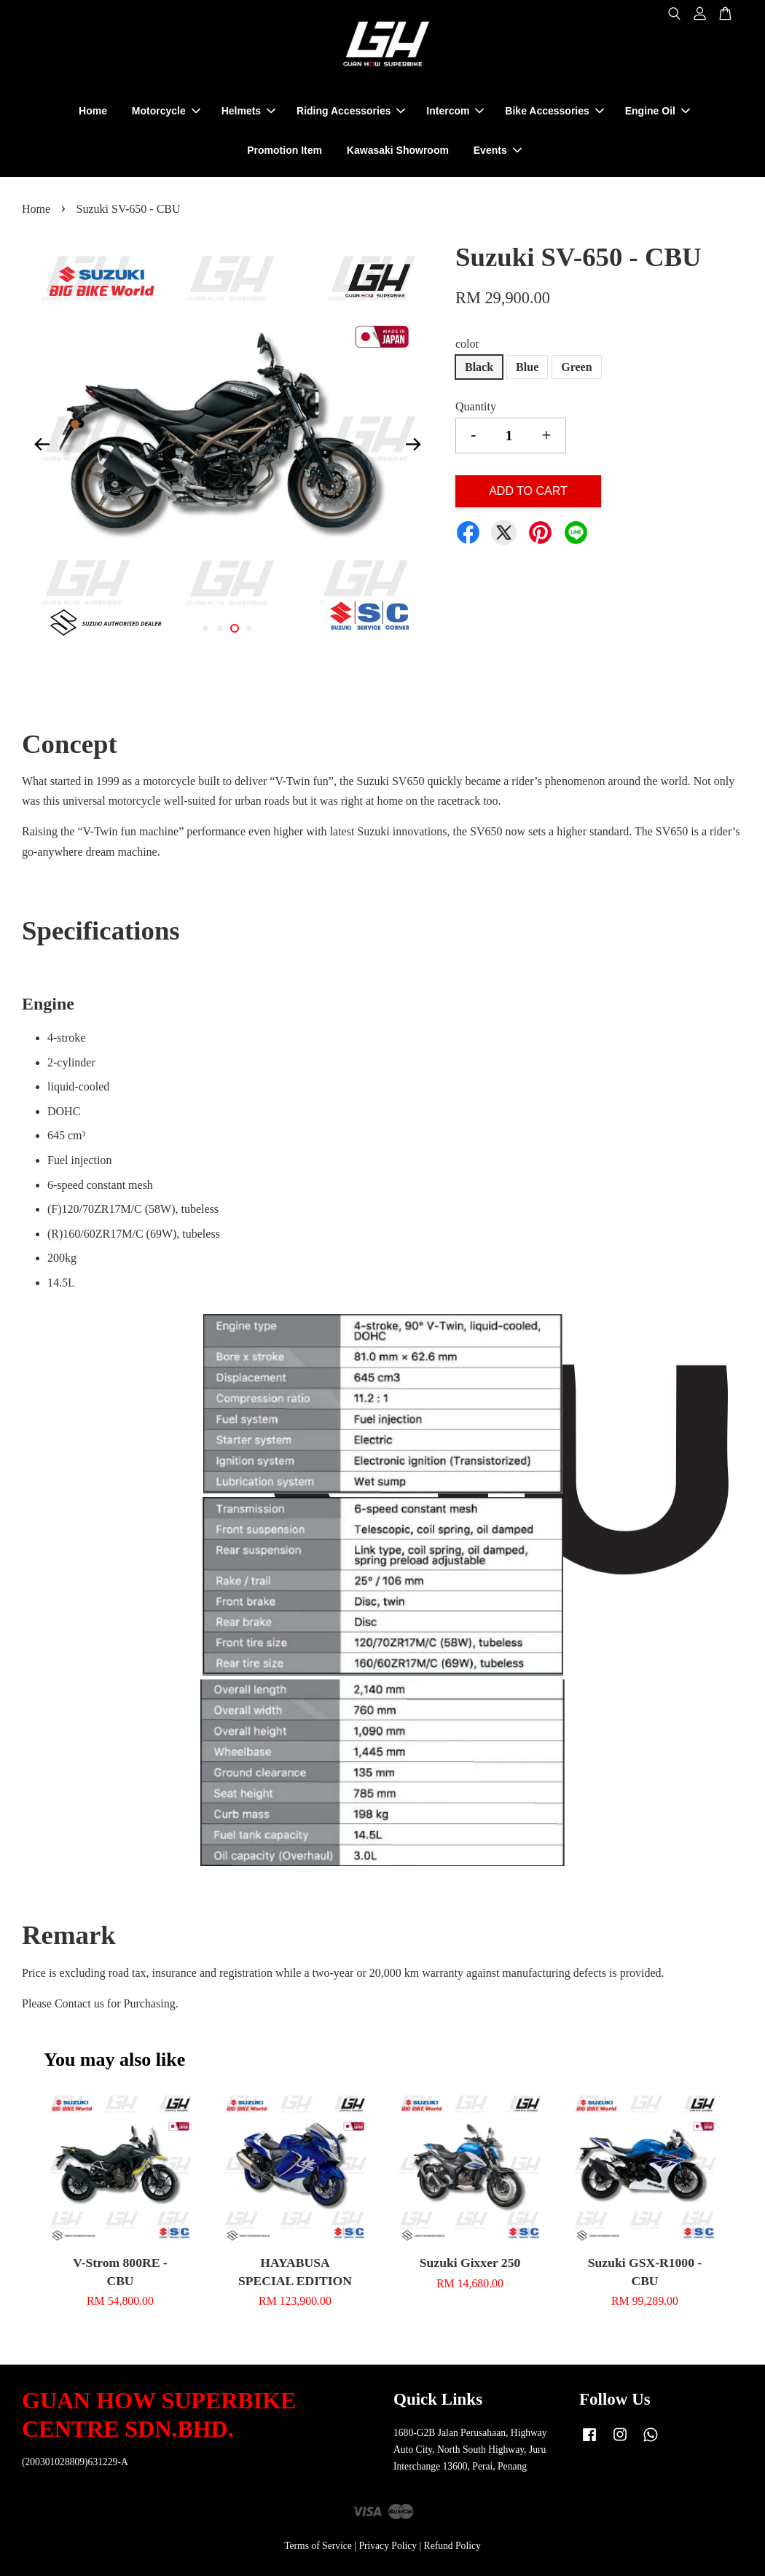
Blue (527, 367)
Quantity (475, 406)
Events (498, 150)
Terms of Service (318, 2545)
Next (414, 444)
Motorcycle (166, 111)
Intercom (455, 111)
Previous (41, 444)
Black (479, 367)
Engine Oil (657, 111)
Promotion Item (284, 150)
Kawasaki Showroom (398, 150)
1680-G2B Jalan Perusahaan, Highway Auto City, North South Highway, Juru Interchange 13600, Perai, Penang (470, 2449)
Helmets (248, 111)
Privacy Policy (387, 2545)
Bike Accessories (554, 111)
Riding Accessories (351, 111)
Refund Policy (452, 2545)
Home (93, 111)
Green (576, 367)
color (467, 343)
